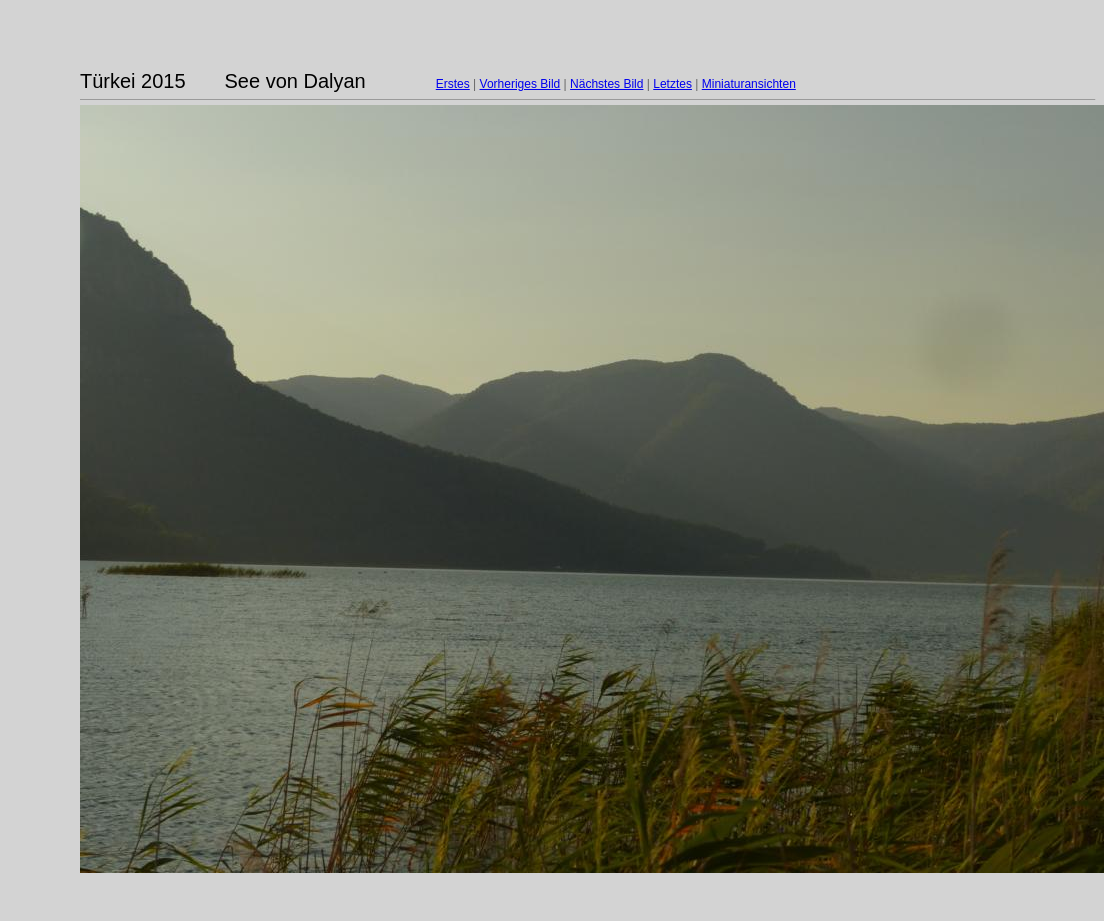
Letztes (672, 84)
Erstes (453, 84)
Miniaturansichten (749, 84)
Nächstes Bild (606, 84)
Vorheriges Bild (520, 84)
